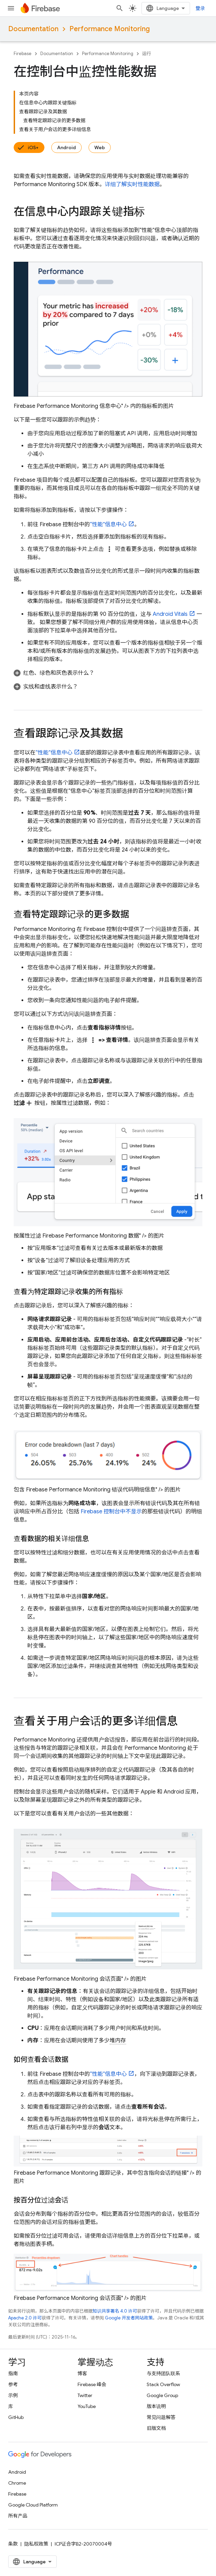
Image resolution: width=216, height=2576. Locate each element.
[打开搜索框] (120, 8)
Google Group (162, 2395)
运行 (146, 53)
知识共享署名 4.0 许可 (115, 2311)
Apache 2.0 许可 (25, 2318)
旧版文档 (156, 2428)
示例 (13, 2395)
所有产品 (17, 2516)
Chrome (17, 2483)
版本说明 (156, 2406)
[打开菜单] (11, 8)
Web (99, 147)
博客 (82, 2373)
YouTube (87, 2406)
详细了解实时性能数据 (132, 184)
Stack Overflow (163, 2384)
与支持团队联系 (163, 2373)
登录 (200, 8)
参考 (13, 2384)
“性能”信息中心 (108, 524)
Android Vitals (170, 614)
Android (66, 147)
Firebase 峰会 (92, 2384)
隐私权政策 (36, 2544)
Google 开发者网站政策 (129, 2318)
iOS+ (33, 147)
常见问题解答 (161, 2417)
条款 (13, 2544)
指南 (13, 2373)
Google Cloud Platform (33, 2505)
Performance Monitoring (109, 29)
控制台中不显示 (111, 1511)
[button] (108, 673)
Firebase (22, 53)
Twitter (85, 2395)
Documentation (33, 29)
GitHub (16, 2417)
